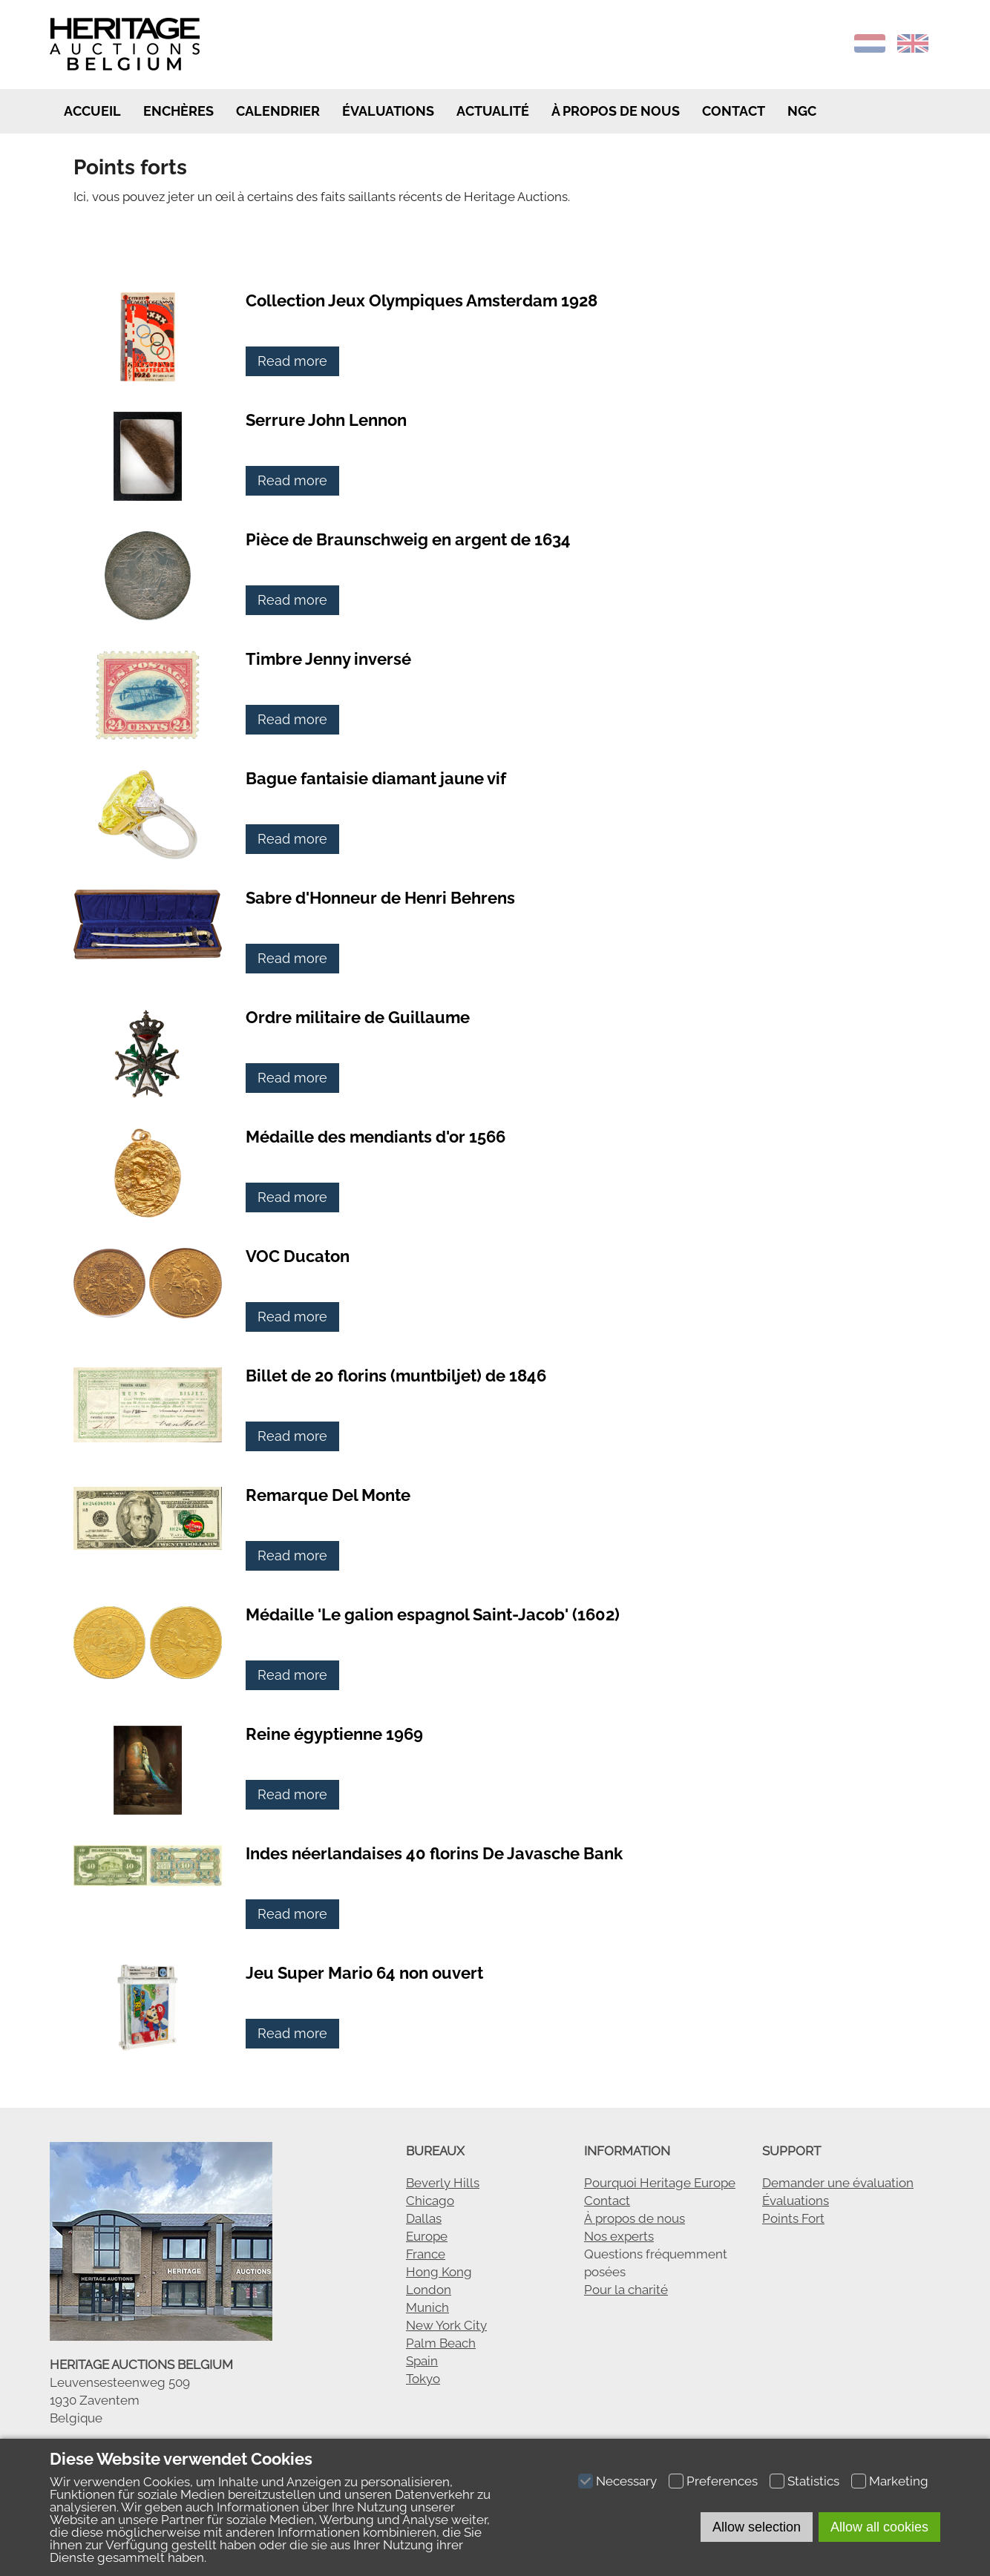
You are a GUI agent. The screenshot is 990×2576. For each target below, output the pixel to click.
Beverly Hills (442, 2182)
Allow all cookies (879, 2527)
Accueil (91, 111)
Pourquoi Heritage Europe (659, 2182)
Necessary (626, 2481)
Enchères (178, 111)
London (428, 2289)
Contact (733, 111)
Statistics (813, 2481)
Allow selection (756, 2527)
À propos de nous (634, 2218)
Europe (427, 2236)
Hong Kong (439, 2271)
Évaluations (388, 111)
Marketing (898, 2481)
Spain (422, 2360)
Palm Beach (441, 2343)
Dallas (424, 2218)
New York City (446, 2325)
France (425, 2254)
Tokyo (423, 2378)
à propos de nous (615, 111)
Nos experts (619, 2236)
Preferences (722, 2481)
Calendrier (278, 111)
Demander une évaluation (838, 2182)
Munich (427, 2307)
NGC (801, 111)
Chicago (430, 2200)
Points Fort (793, 2218)
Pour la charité (626, 2289)
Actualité (492, 111)
